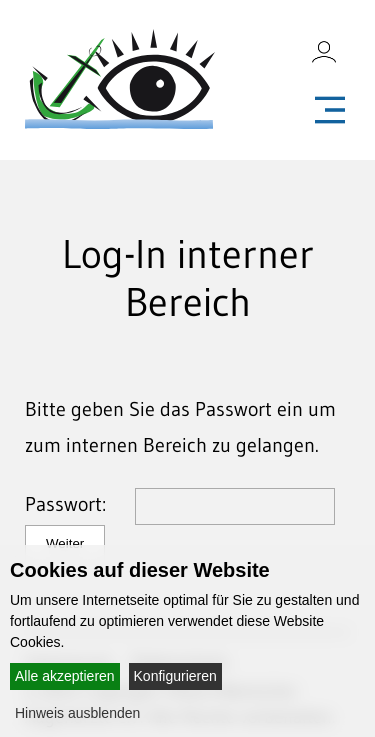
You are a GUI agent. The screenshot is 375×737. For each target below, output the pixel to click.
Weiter (65, 543)
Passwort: (77, 504)
